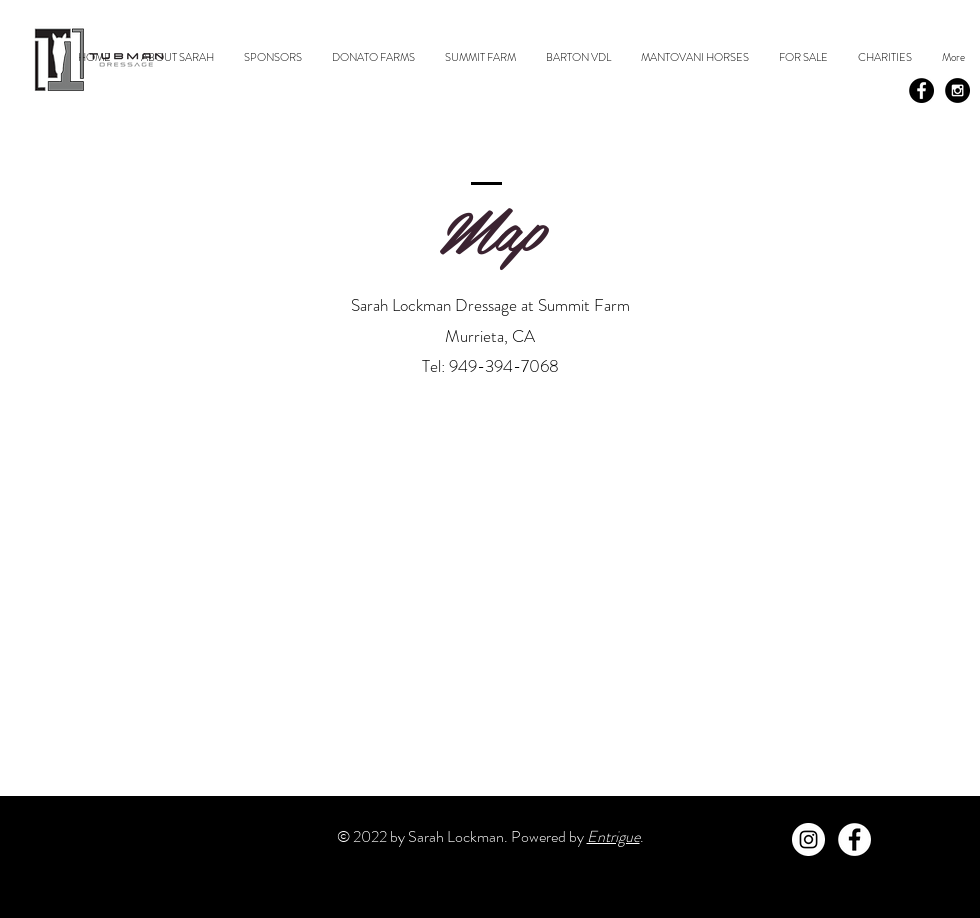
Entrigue (613, 836)
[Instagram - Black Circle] (957, 90)
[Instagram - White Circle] (808, 839)
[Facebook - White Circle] (854, 839)
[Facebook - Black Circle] (921, 90)
